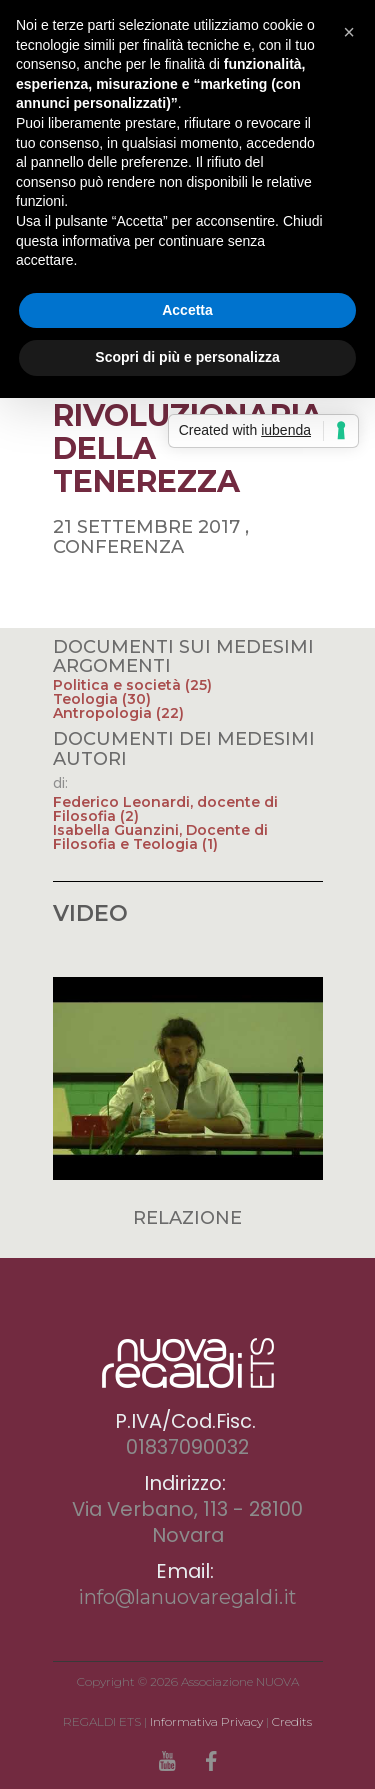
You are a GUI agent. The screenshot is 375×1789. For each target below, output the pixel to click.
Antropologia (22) (118, 713)
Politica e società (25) (132, 685)
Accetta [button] (187, 310)
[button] (349, 32)
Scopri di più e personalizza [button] (187, 357)
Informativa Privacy (206, 1721)
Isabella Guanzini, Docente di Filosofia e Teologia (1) (160, 837)
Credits (292, 1721)
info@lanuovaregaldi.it (187, 1597)
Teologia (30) (102, 699)
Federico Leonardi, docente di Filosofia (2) (165, 809)
